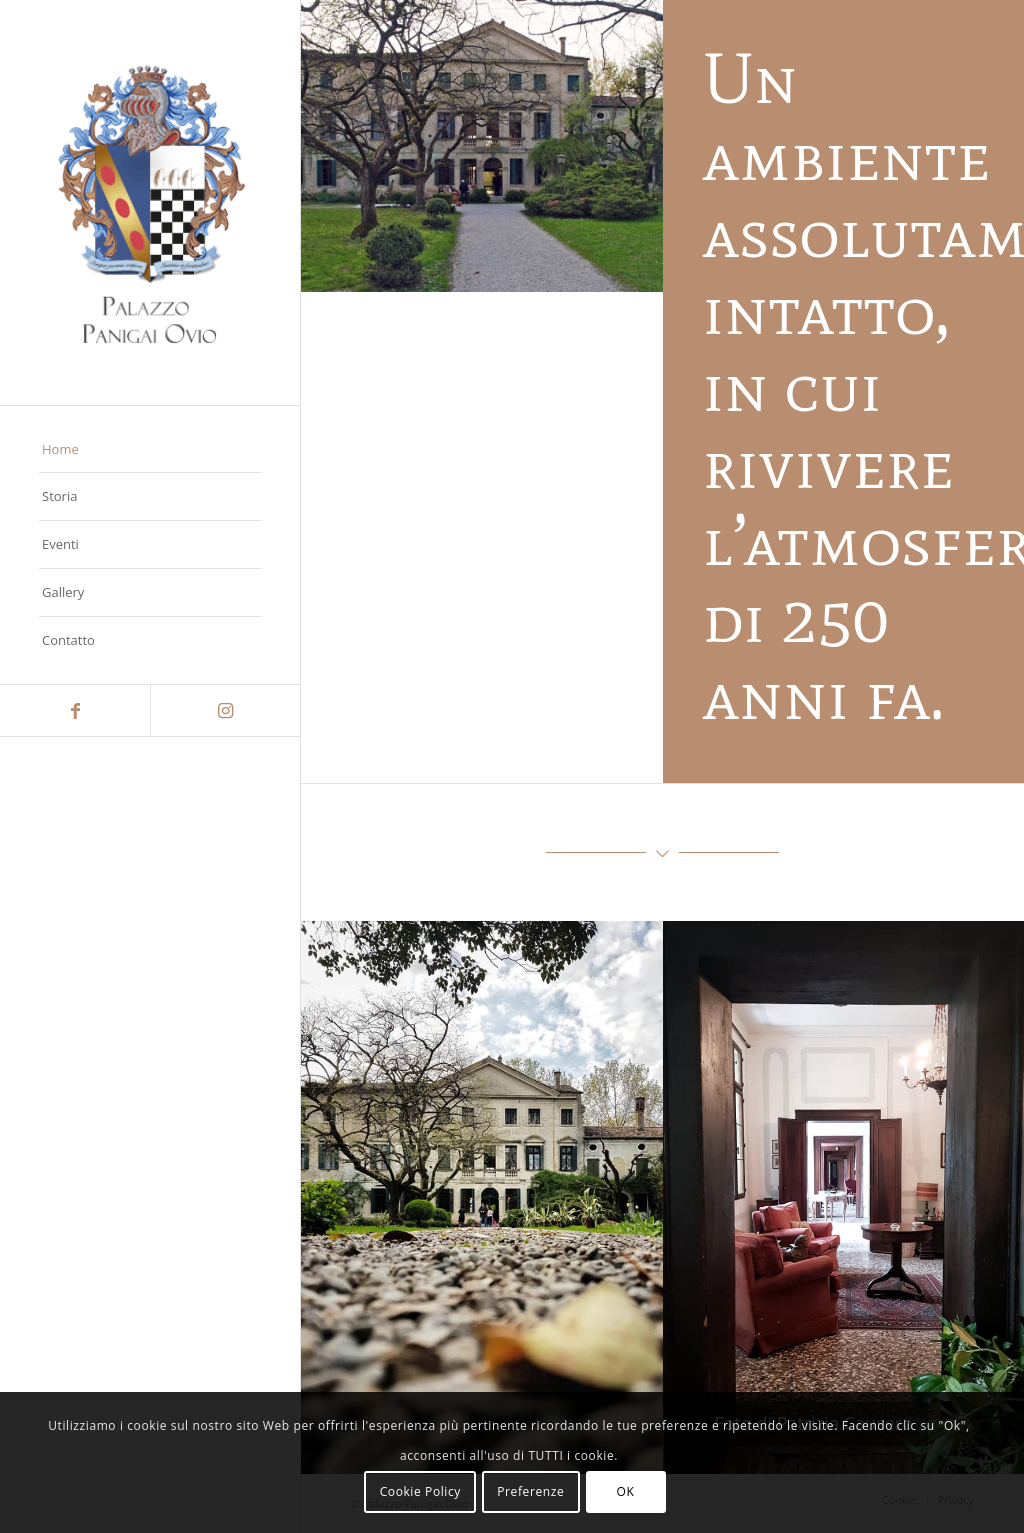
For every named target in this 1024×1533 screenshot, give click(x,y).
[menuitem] (150, 450)
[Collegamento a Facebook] (75, 710)
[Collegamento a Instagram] (225, 710)
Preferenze (530, 1491)
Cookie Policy (420, 1491)
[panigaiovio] (150, 202)
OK (626, 1491)
